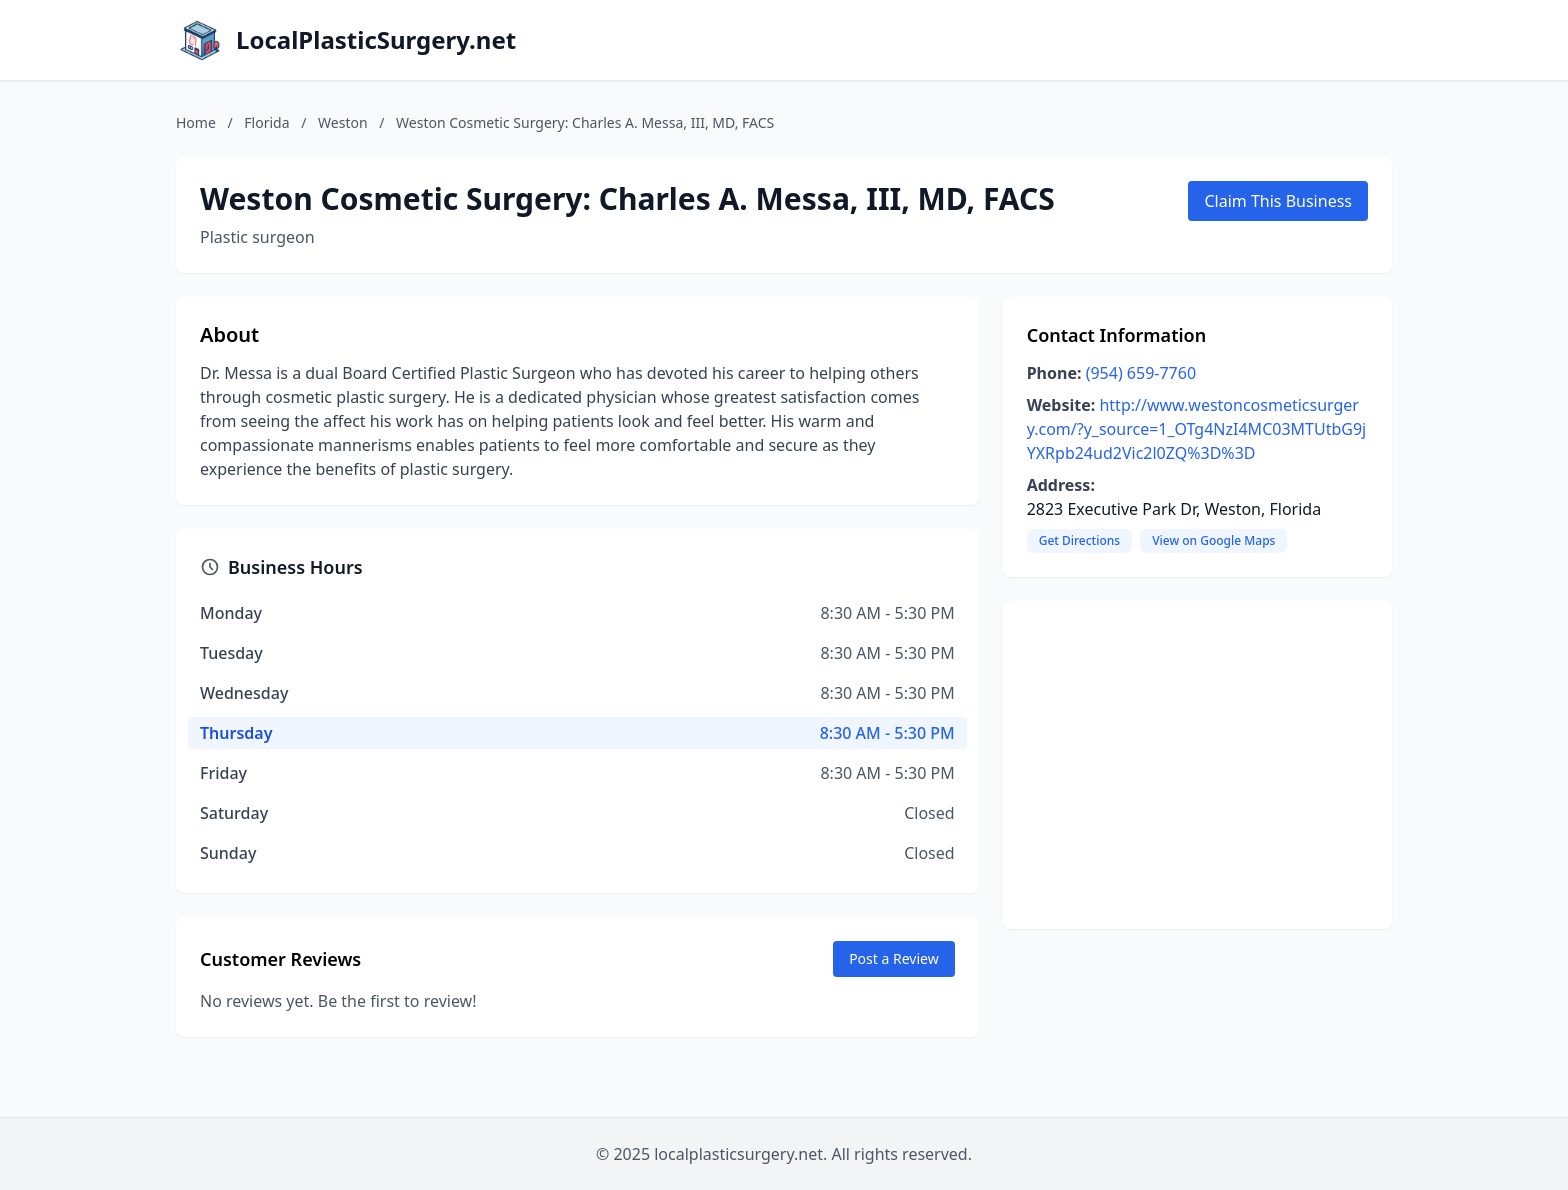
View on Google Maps (1213, 540)
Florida (266, 122)
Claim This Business (1278, 201)
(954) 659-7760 (1141, 373)
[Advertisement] (1197, 765)
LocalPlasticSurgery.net (376, 40)
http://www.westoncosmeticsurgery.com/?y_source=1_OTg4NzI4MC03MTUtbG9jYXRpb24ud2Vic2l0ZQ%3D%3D (1197, 429)
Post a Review (894, 958)
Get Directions (1079, 540)
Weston (343, 122)
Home (196, 122)
